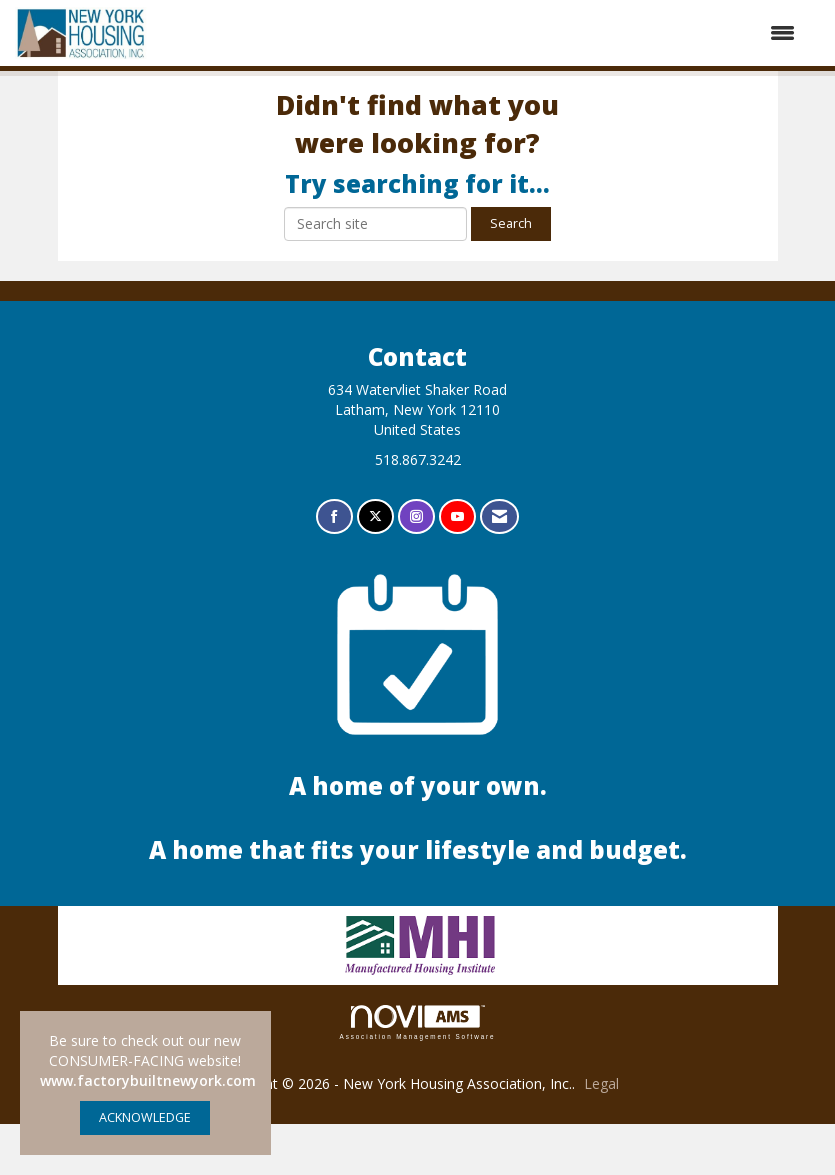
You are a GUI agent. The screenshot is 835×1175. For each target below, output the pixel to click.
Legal (601, 1134)
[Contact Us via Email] (499, 568)
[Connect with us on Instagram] (416, 568)
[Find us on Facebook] (334, 568)
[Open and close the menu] (482, 33)
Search (511, 274)
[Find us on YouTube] (457, 568)
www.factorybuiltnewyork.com (148, 1080)
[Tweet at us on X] (375, 568)
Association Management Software (418, 1073)
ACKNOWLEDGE (145, 1117)
